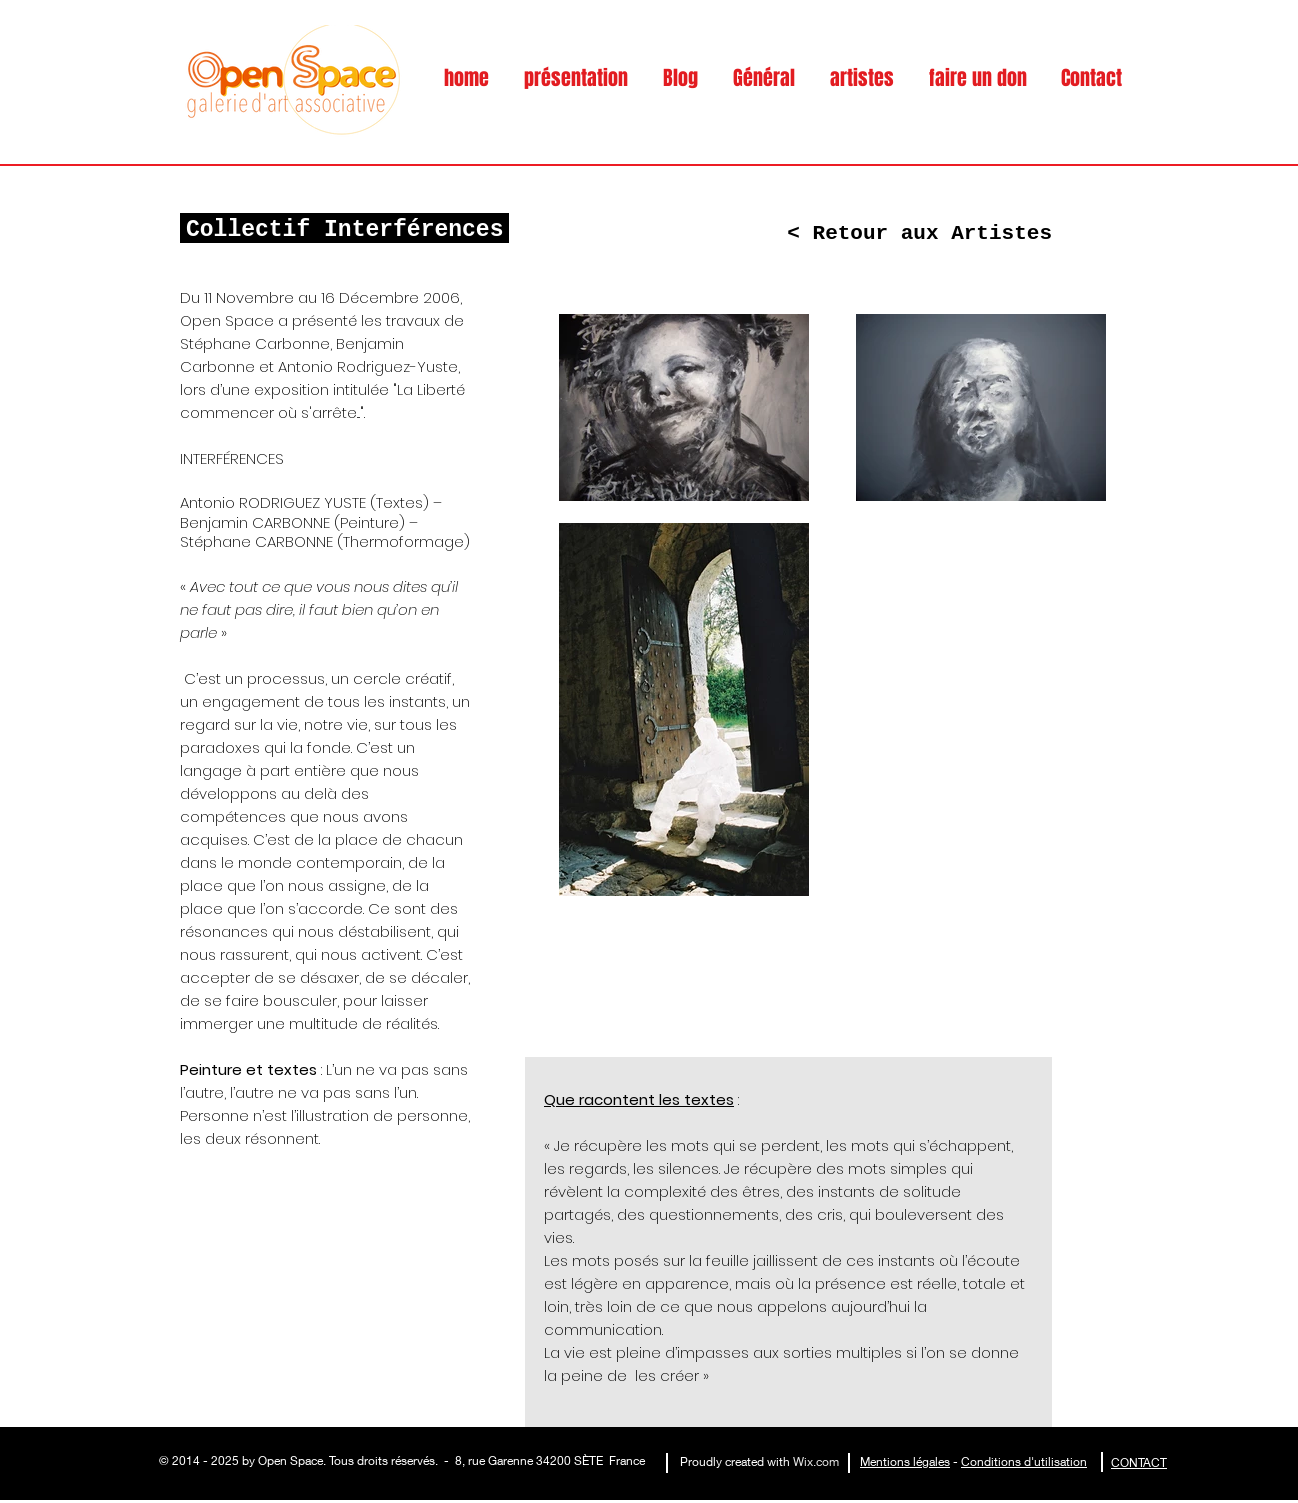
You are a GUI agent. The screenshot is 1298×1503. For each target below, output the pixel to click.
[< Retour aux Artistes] (919, 233)
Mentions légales (905, 1461)
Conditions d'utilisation (1024, 1461)
